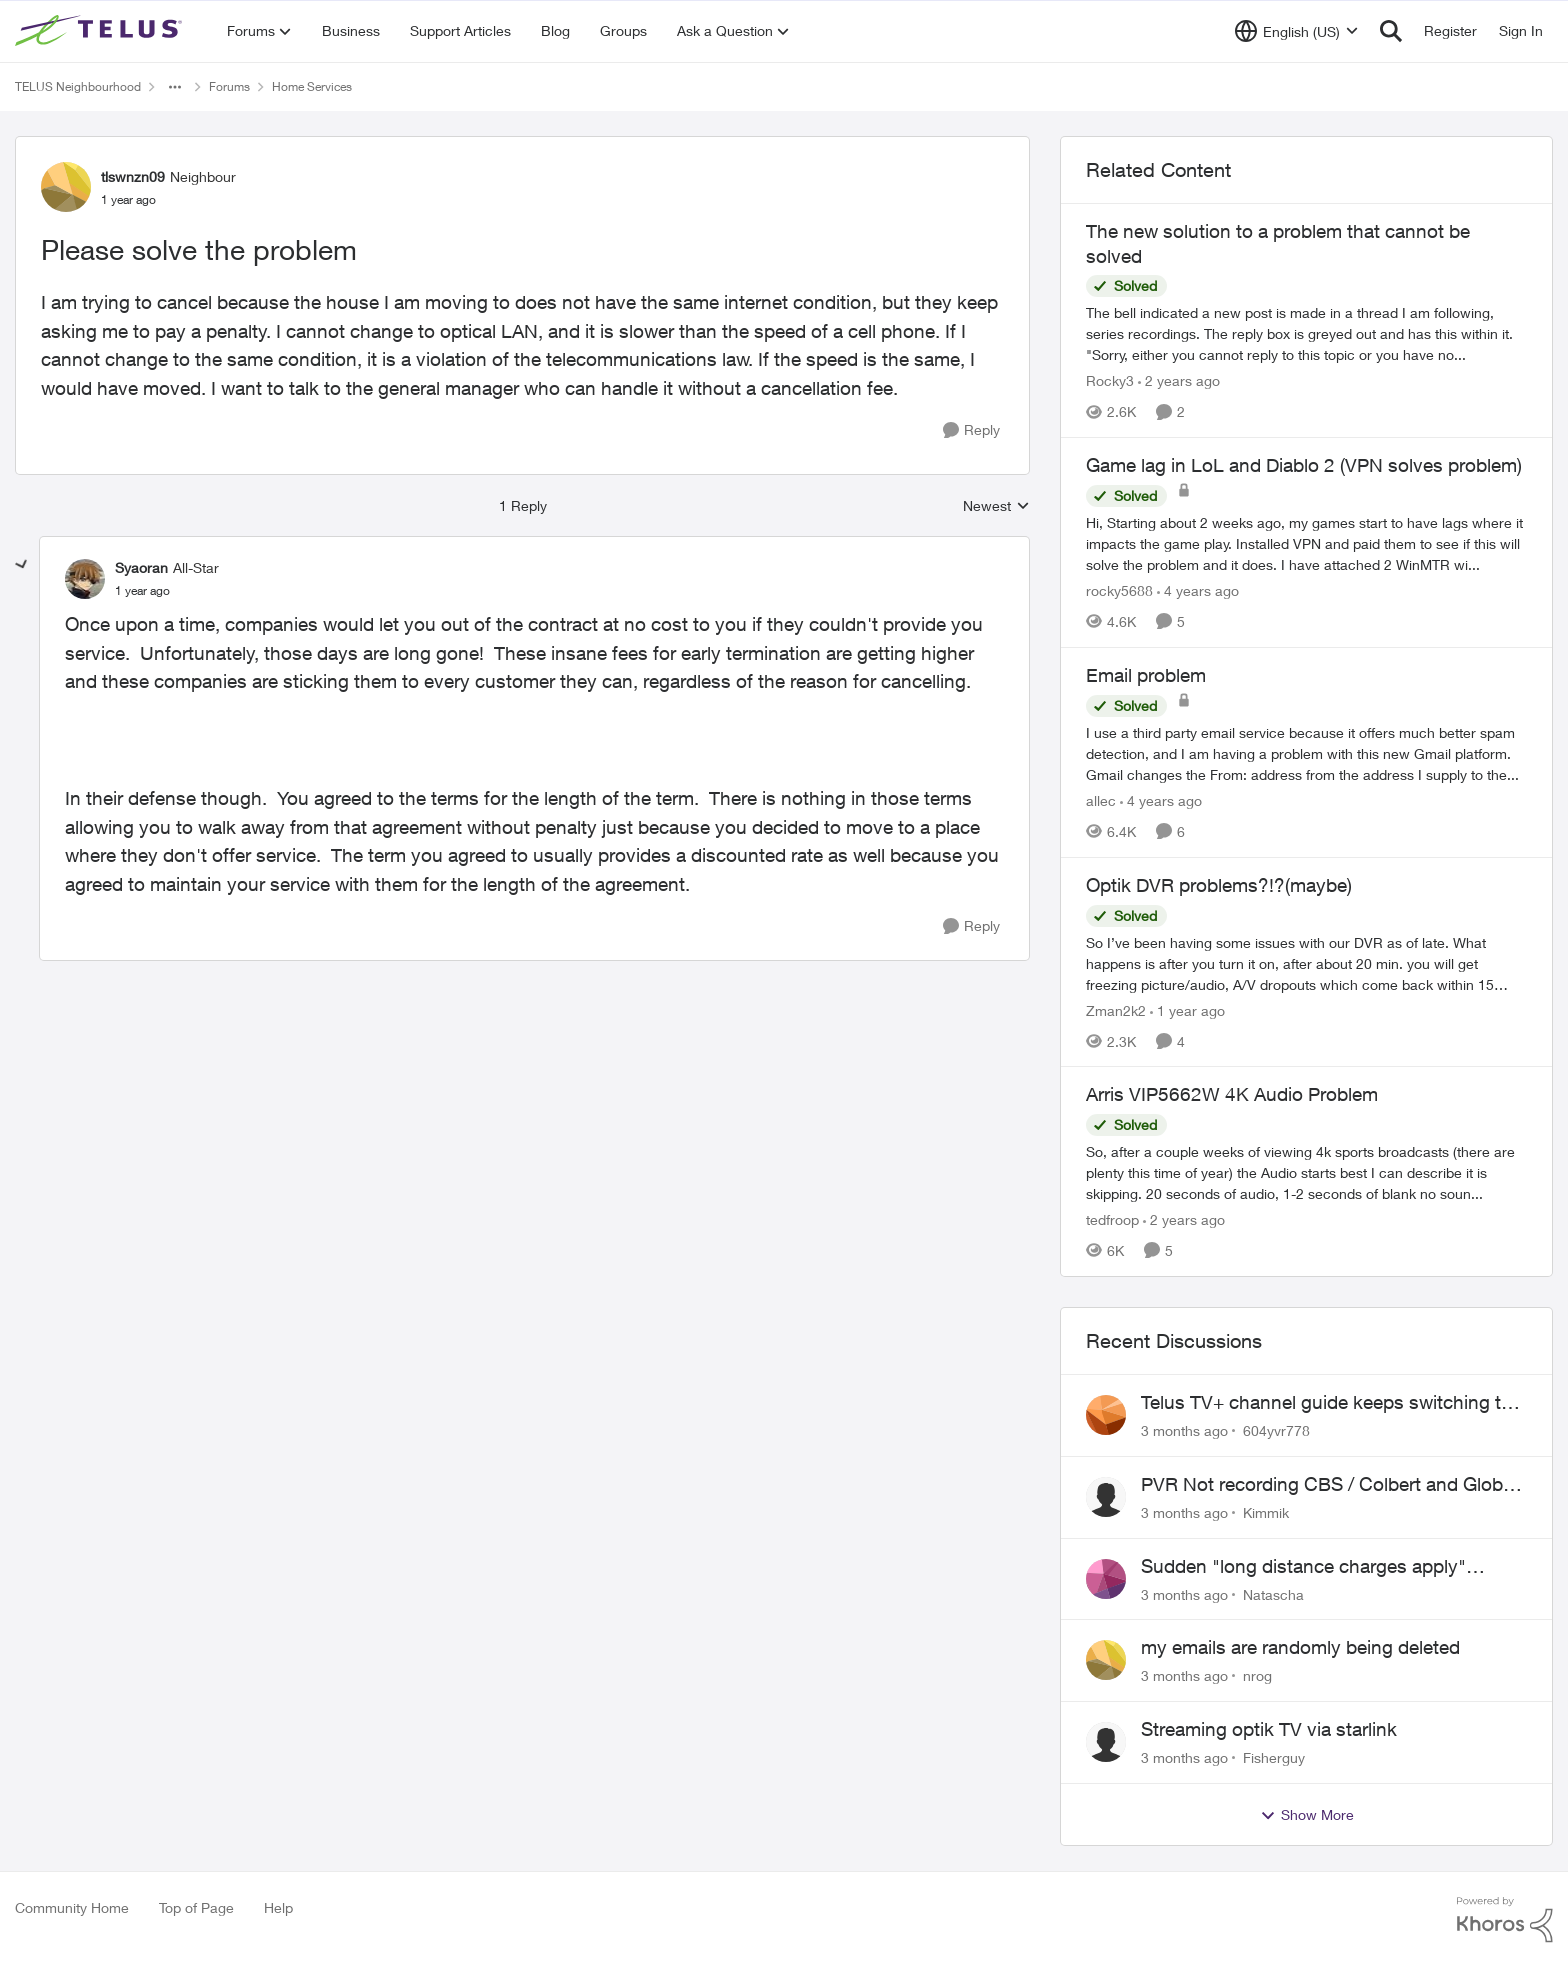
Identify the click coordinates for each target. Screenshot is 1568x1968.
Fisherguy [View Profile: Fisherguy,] (1274, 1757)
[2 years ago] (1179, 380)
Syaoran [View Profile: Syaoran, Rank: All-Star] (141, 567)
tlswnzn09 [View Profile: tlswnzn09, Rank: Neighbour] (133, 176)
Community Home (72, 1907)
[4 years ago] (1198, 590)
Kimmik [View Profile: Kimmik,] (1266, 1512)
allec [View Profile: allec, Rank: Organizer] (1101, 800)
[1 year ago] (1187, 1009)
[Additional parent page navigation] (175, 87)
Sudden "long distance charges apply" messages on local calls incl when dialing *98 (1331, 1567)
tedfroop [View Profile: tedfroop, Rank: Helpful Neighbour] (1112, 1219)
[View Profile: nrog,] (1106, 1660)
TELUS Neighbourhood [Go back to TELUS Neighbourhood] (78, 86)
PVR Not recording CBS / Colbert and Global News (1329, 1485)
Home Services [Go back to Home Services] (312, 86)
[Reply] (971, 430)
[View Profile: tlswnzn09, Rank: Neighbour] (66, 187)
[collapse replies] (22, 565)
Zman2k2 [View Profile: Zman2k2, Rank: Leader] (1116, 1009)
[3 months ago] (1184, 1430)
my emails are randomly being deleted (1300, 1647)
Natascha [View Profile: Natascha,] (1273, 1593)
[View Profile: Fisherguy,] (1106, 1742)
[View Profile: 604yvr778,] (1106, 1415)
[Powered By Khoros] (1505, 1920)
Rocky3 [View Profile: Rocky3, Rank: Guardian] (1110, 380)
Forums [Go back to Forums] (229, 86)
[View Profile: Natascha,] (1106, 1579)
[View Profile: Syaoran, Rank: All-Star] (85, 579)
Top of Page (196, 1907)
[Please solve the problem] (142, 591)
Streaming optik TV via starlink (1269, 1729)
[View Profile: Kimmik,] (1106, 1497)
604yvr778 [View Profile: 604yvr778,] (1276, 1430)
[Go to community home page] (101, 31)
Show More (1307, 1815)
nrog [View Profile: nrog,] (1257, 1675)
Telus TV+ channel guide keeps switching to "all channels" (1326, 1403)
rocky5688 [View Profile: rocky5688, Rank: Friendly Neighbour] (1119, 590)
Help (278, 1907)
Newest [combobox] (996, 506)
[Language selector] (1296, 31)
